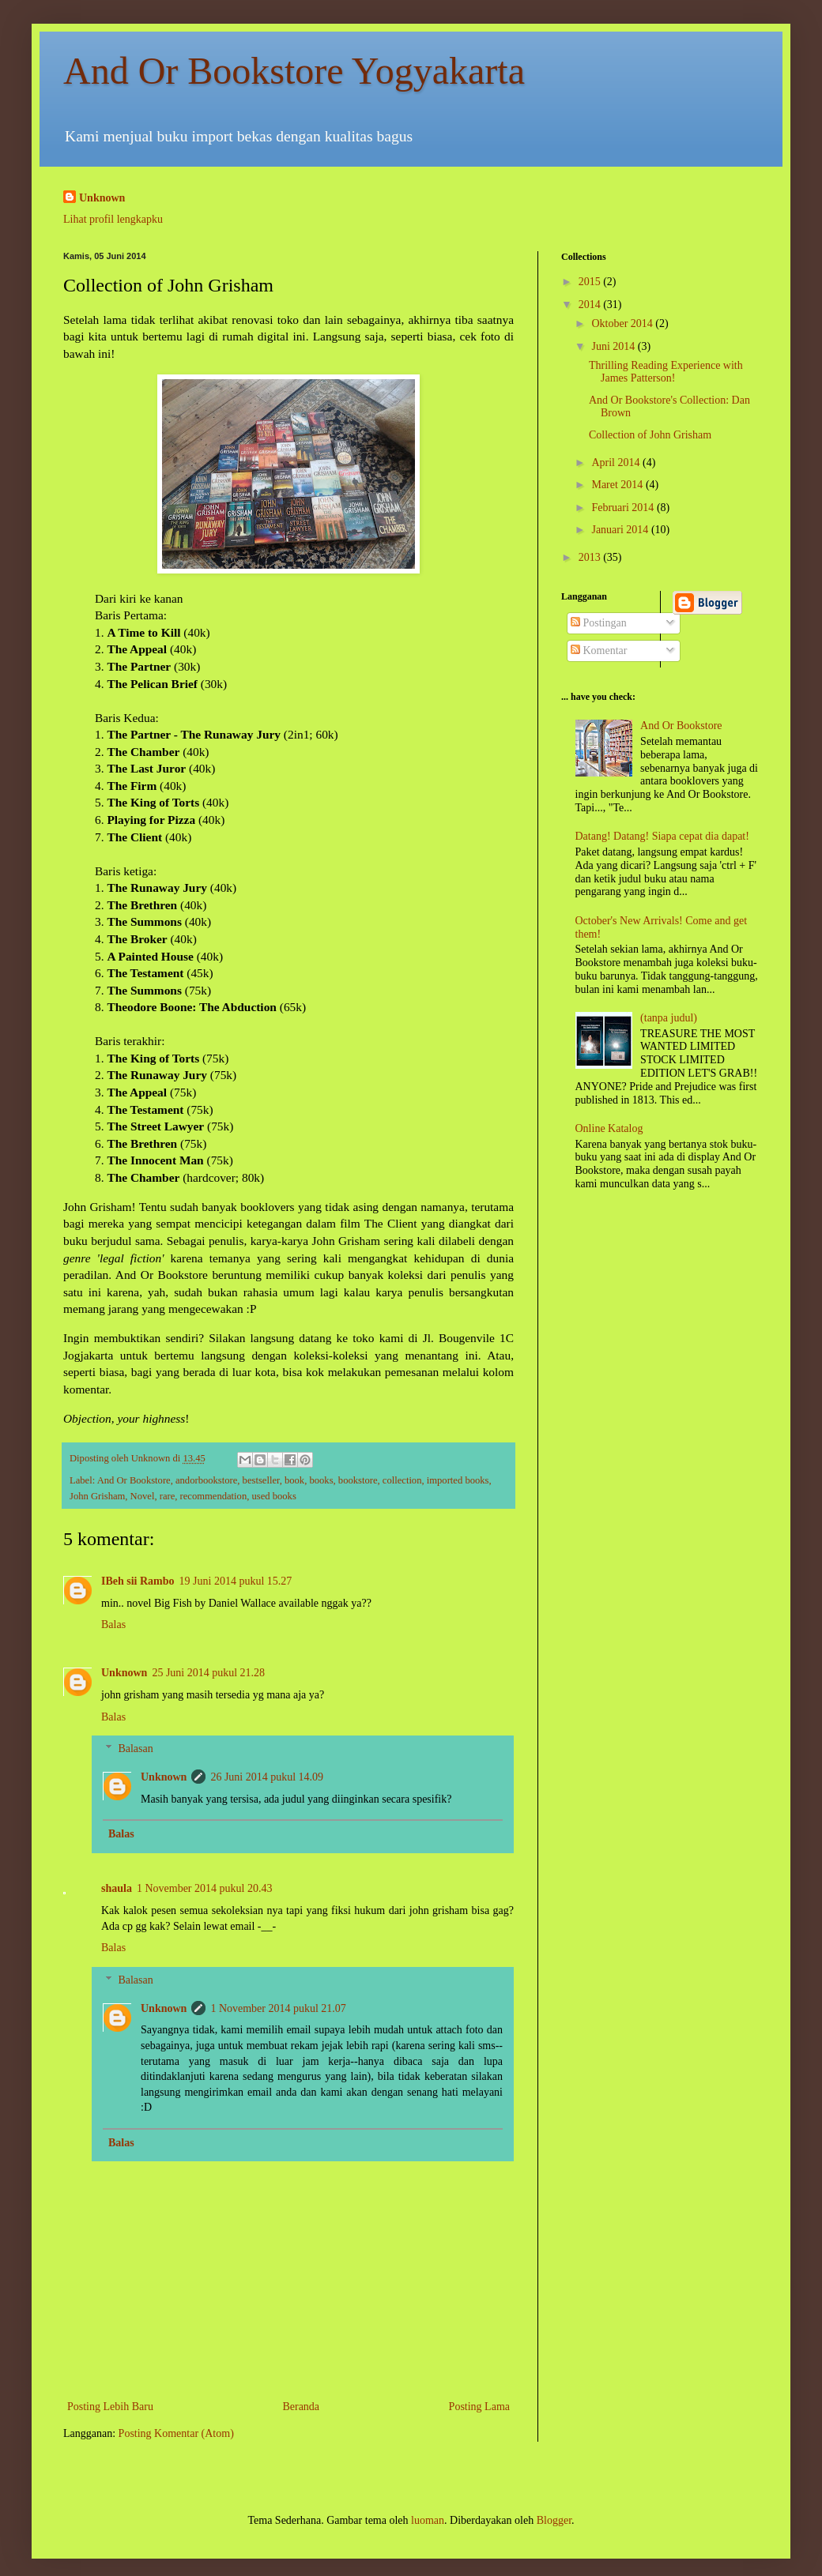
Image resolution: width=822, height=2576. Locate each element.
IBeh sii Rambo (138, 1581)
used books (274, 1496)
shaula (116, 1888)
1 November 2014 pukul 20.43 (204, 1888)
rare (167, 1496)
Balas (113, 1624)
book (294, 1480)
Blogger (554, 2520)
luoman (427, 2520)
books (321, 1480)
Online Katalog (609, 1128)
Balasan (135, 1749)
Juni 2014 (614, 346)
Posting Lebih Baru (110, 2406)
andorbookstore (206, 1480)
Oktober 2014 (623, 323)
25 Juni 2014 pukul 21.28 (208, 1673)
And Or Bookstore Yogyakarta (294, 71)
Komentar (599, 650)
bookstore (358, 1480)
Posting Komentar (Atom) (176, 2433)
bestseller (261, 1480)
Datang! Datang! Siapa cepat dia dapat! (662, 836)
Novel (142, 1496)
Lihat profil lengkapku (113, 219)
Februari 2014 (623, 507)
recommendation (213, 1496)
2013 (591, 557)
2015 (591, 282)
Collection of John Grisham (650, 435)
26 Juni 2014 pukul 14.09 (266, 1777)
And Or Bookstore (134, 1480)
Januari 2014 (620, 530)
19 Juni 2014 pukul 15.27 (235, 1581)
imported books (458, 1480)
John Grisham (97, 1496)
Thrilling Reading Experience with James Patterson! (666, 372)
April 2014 (617, 462)
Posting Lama (479, 2406)
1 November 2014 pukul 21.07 (277, 2008)
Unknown (102, 198)
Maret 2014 (618, 485)
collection (402, 1480)
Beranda (300, 2406)
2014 (591, 304)
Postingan (599, 623)
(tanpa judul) (668, 1018)
